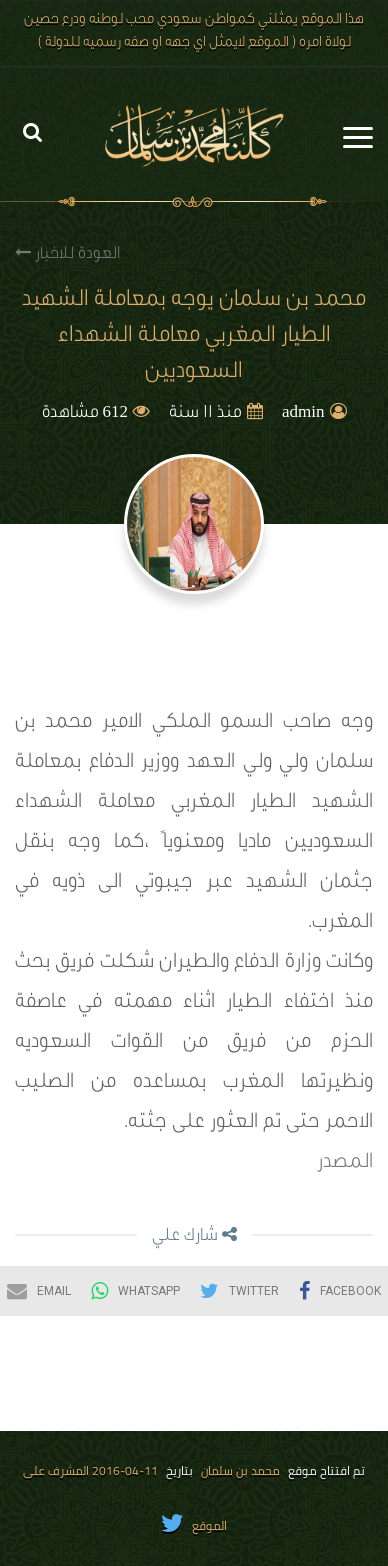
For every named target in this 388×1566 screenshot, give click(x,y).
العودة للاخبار (67, 253)
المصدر (345, 1164)
